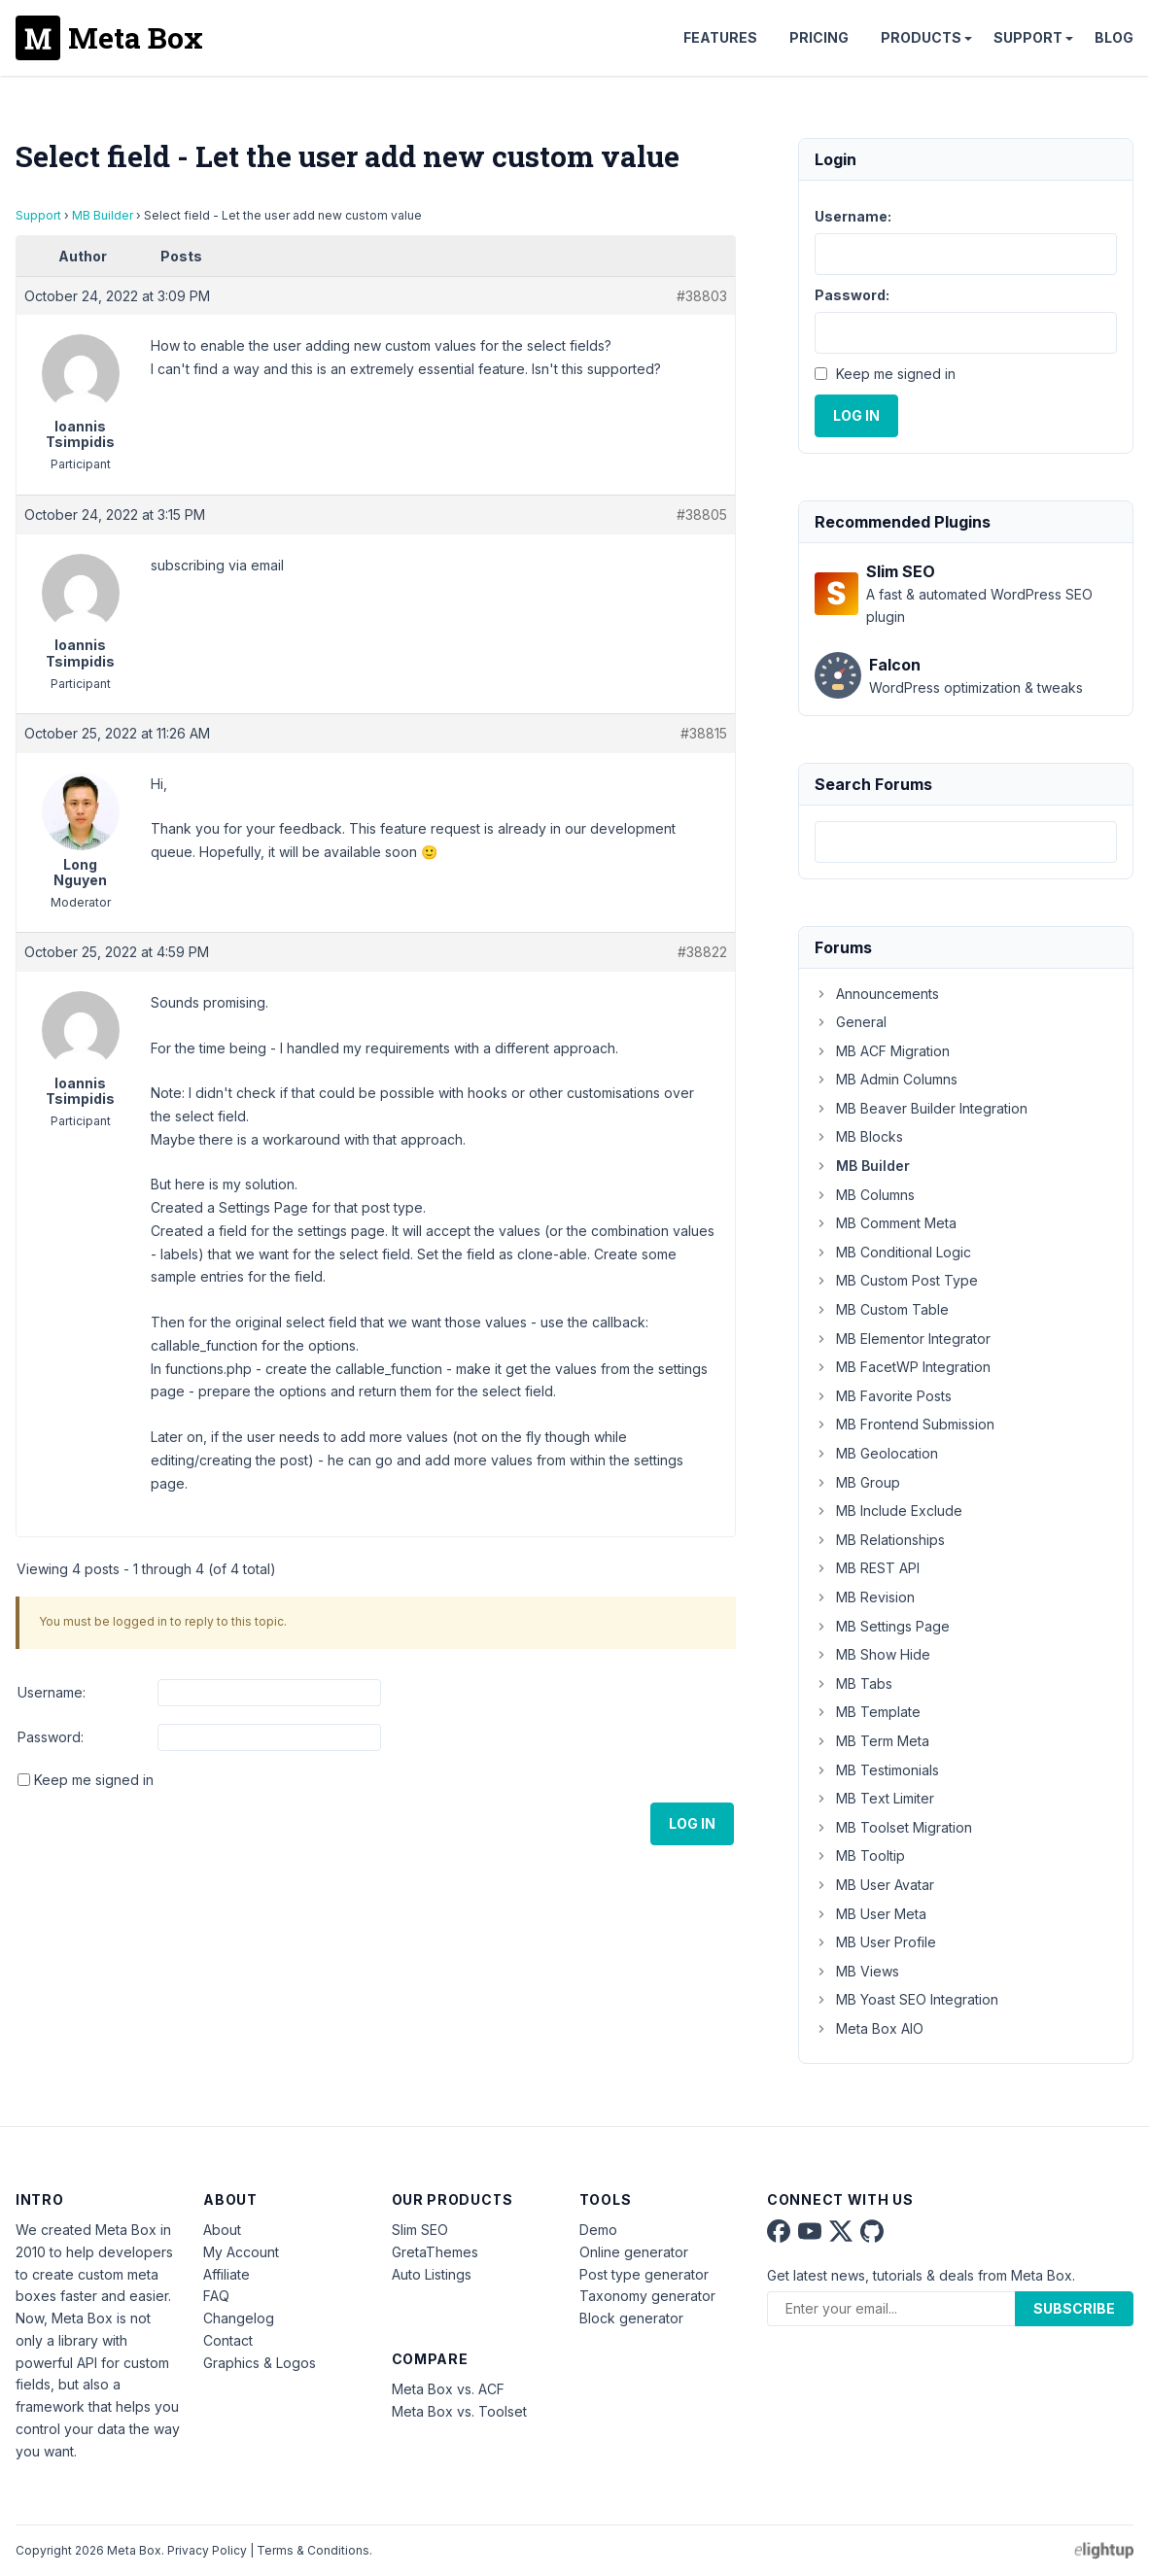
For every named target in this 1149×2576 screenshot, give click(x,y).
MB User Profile (875, 1942)
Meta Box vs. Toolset (459, 2411)
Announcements (877, 993)
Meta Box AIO (869, 2028)
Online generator (633, 2252)
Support (1027, 37)
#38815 (703, 733)
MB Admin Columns (886, 1079)
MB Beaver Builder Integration (921, 1108)
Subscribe (1074, 2308)
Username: (51, 1692)
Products (921, 37)
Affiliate (226, 2274)
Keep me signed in (94, 1779)
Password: (50, 1737)
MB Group (857, 1482)
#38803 (702, 296)
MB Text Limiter (874, 1798)
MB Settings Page (882, 1626)
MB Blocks (859, 1136)
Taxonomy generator (647, 2295)
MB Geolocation (876, 1453)
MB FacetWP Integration (903, 1366)
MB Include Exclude (888, 1510)
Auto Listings (431, 2274)
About (222, 2229)
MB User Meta (870, 1914)
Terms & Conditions (313, 2550)
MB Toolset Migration (893, 1827)
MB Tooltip (860, 1855)
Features (720, 37)
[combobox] (966, 842)
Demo (598, 2229)
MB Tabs (853, 1683)
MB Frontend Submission (904, 1424)
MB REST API (867, 1568)
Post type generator (644, 2274)
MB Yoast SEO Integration (906, 1999)
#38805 (702, 514)
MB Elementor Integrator (903, 1338)
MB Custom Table (882, 1309)
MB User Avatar (874, 1884)
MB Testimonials (877, 1770)
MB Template (868, 1711)
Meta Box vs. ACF (448, 2389)
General (851, 1021)
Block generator (631, 2318)
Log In (692, 1823)
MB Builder (102, 215)
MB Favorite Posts (883, 1396)
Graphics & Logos (259, 2362)
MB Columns (865, 1194)
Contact (228, 2340)
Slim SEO (420, 2229)
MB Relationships (880, 1539)
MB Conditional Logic (893, 1252)
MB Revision (865, 1597)
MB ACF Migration (882, 1051)
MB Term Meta (872, 1741)
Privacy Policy (207, 2550)
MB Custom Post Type (896, 1280)
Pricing (819, 37)
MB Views (857, 1971)
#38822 (702, 952)
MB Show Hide (872, 1654)
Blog (1114, 37)
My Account (241, 2252)
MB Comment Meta (886, 1223)
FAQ (216, 2295)
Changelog (238, 2318)
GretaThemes (435, 2252)
